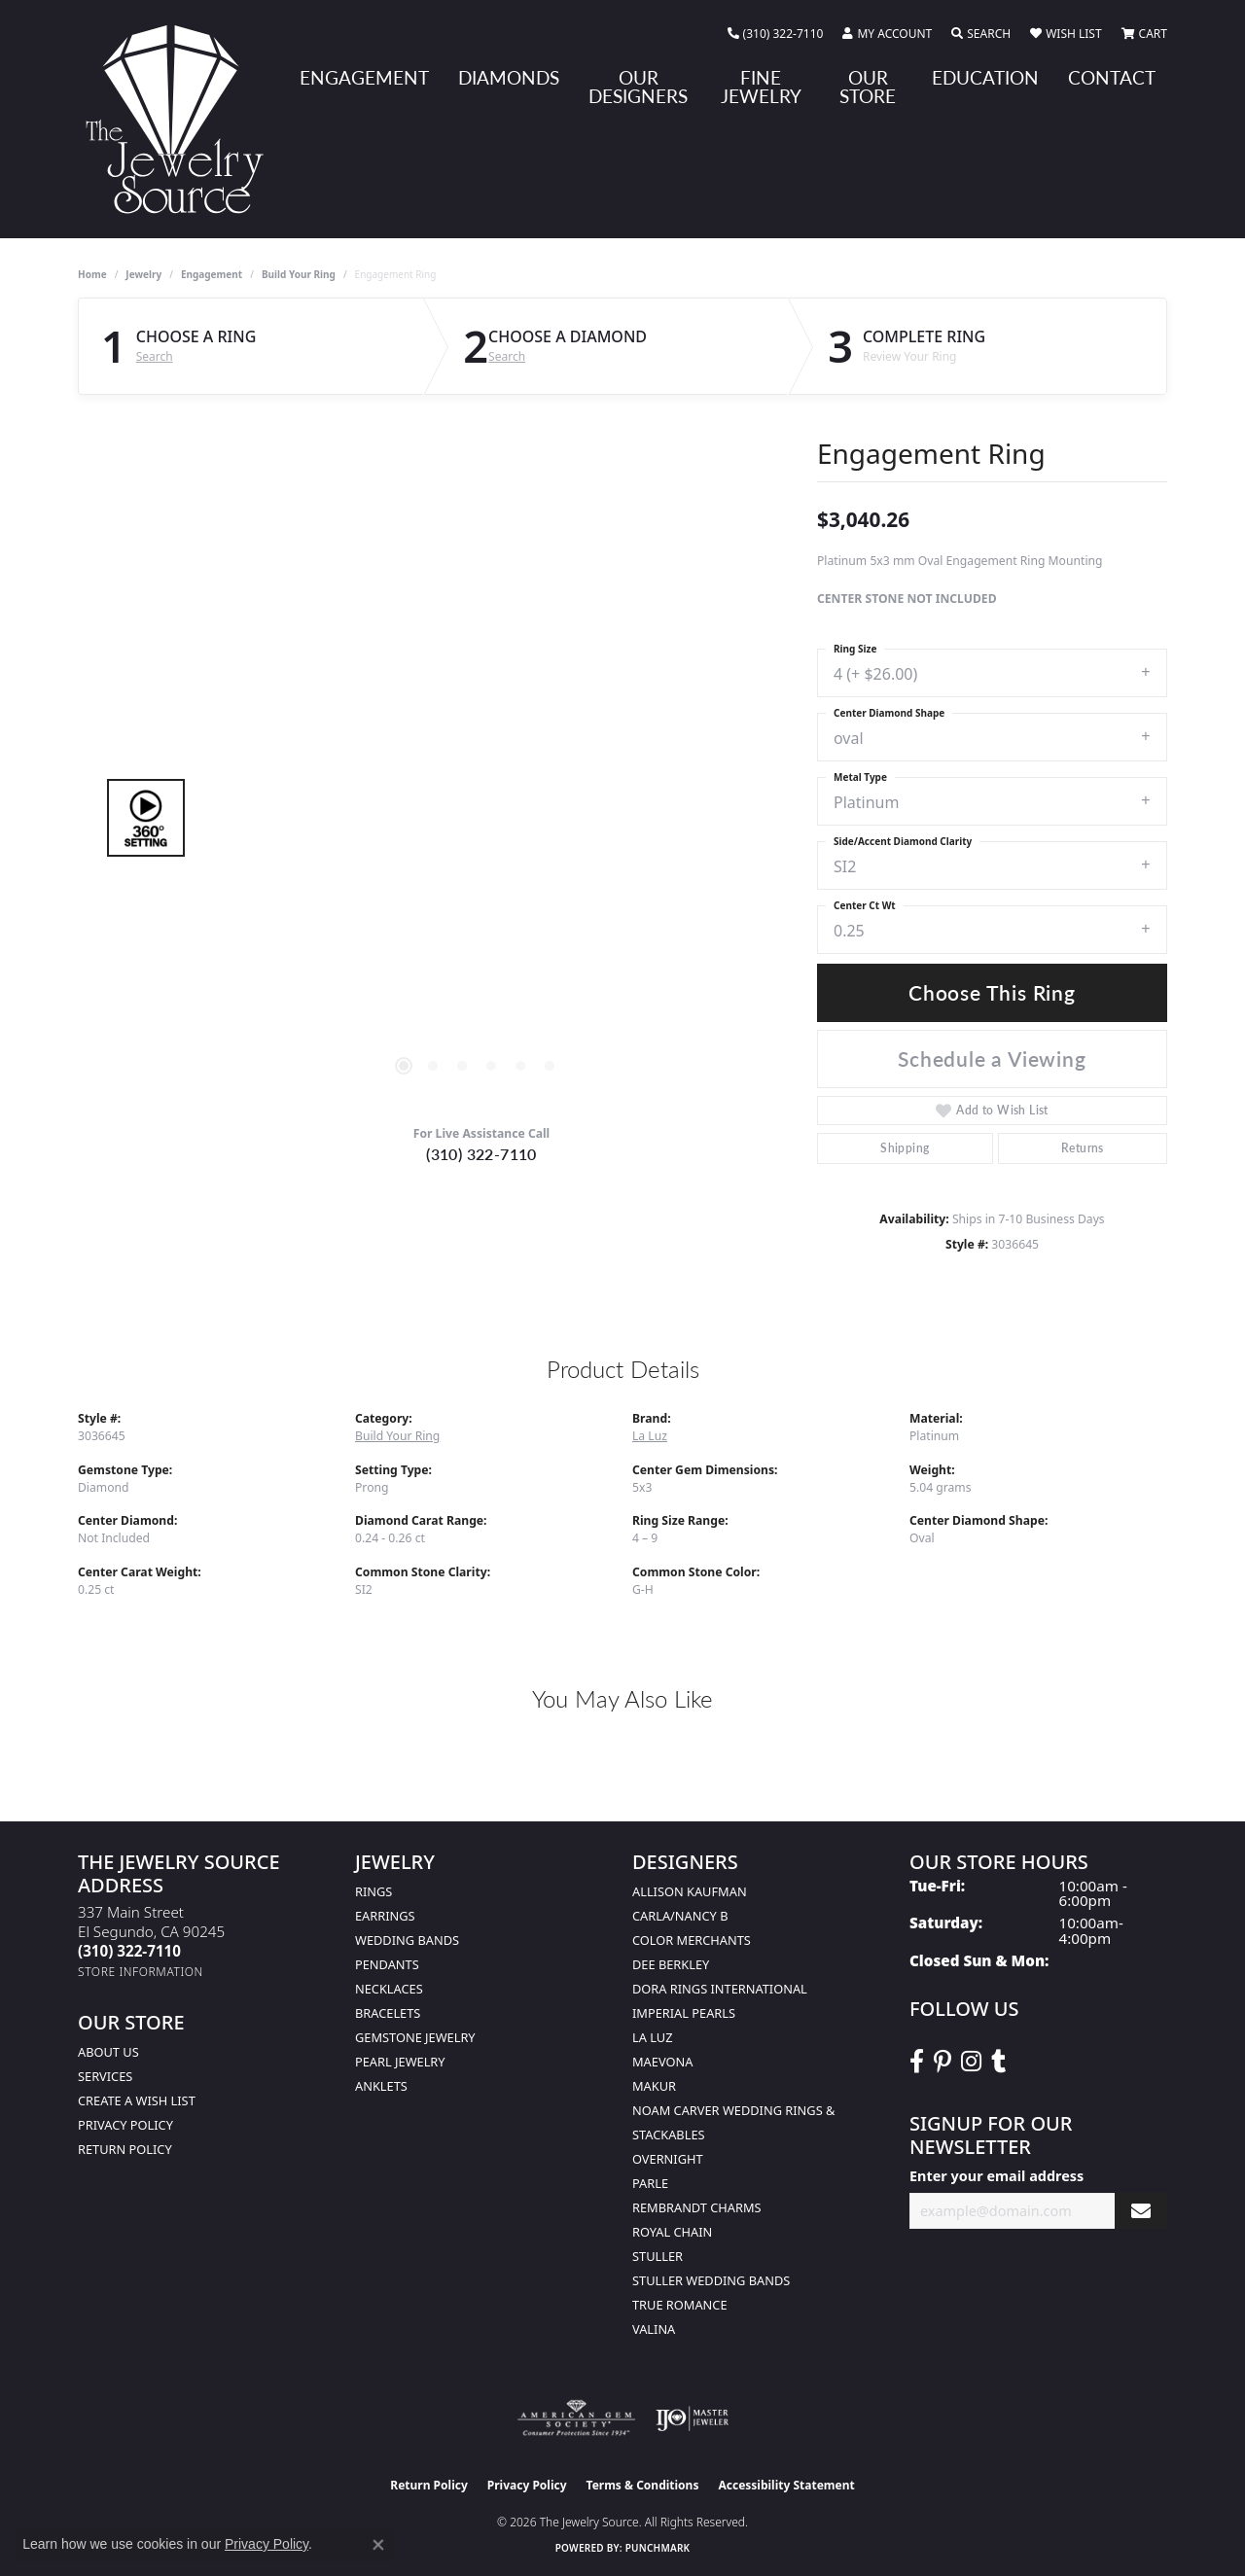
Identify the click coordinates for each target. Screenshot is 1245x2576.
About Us (108, 2052)
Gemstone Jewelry (415, 2037)
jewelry (143, 274)
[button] (887, 34)
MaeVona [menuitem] (662, 2061)
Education (985, 77)
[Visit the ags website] (576, 2418)
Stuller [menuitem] (657, 2256)
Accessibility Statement (786, 2485)
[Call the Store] (129, 1950)
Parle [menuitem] (650, 2183)
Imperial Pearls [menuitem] (683, 2013)
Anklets (381, 2086)
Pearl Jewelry (400, 2061)
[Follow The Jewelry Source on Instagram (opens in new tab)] (971, 2061)
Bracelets (387, 2013)
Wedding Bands (407, 1940)
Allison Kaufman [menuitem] (689, 1891)
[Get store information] (140, 1971)
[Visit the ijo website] (692, 2418)
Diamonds (508, 77)
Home (92, 274)
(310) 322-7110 (481, 1154)
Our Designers (638, 86)
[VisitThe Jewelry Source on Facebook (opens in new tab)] (916, 2061)
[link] (776, 34)
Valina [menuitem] (653, 2329)
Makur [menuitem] (654, 2086)
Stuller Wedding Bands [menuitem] (711, 2280)
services (105, 2076)
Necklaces (389, 1988)
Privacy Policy (125, 2125)
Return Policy (125, 2149)
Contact (1112, 77)
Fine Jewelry (761, 86)
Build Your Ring (299, 274)
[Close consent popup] (378, 2545)
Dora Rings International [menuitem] (719, 1988)
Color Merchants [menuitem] (691, 1940)
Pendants (387, 1964)
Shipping (904, 1148)
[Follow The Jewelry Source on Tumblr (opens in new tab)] (998, 2061)
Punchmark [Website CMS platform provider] (658, 2548)
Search (154, 357)
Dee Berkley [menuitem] (670, 1964)
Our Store (867, 86)
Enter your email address (996, 2176)
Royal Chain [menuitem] (672, 2232)
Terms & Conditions (643, 2485)
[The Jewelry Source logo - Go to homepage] (182, 119)
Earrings (385, 1915)
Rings (373, 1891)
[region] (476, 818)
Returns (1082, 1148)
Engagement (364, 77)
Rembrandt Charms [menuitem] (697, 2207)
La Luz (649, 1436)
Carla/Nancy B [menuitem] (680, 1915)
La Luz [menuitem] (652, 2037)
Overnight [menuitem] (667, 2159)
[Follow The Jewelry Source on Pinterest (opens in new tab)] (942, 2061)
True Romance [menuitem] (680, 2304)
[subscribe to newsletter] (1141, 2211)
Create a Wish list (137, 2100)
